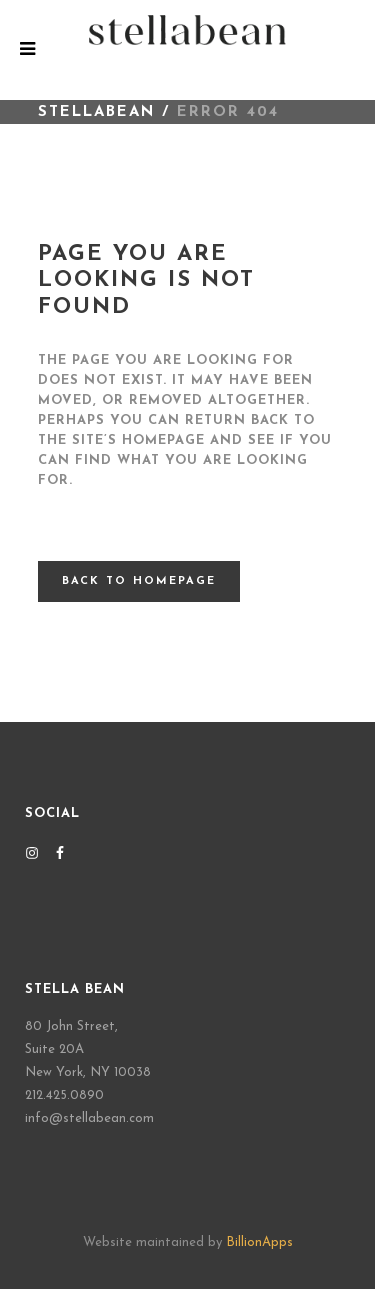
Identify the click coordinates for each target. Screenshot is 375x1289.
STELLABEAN (96, 112)
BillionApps (259, 1242)
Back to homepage (139, 581)
